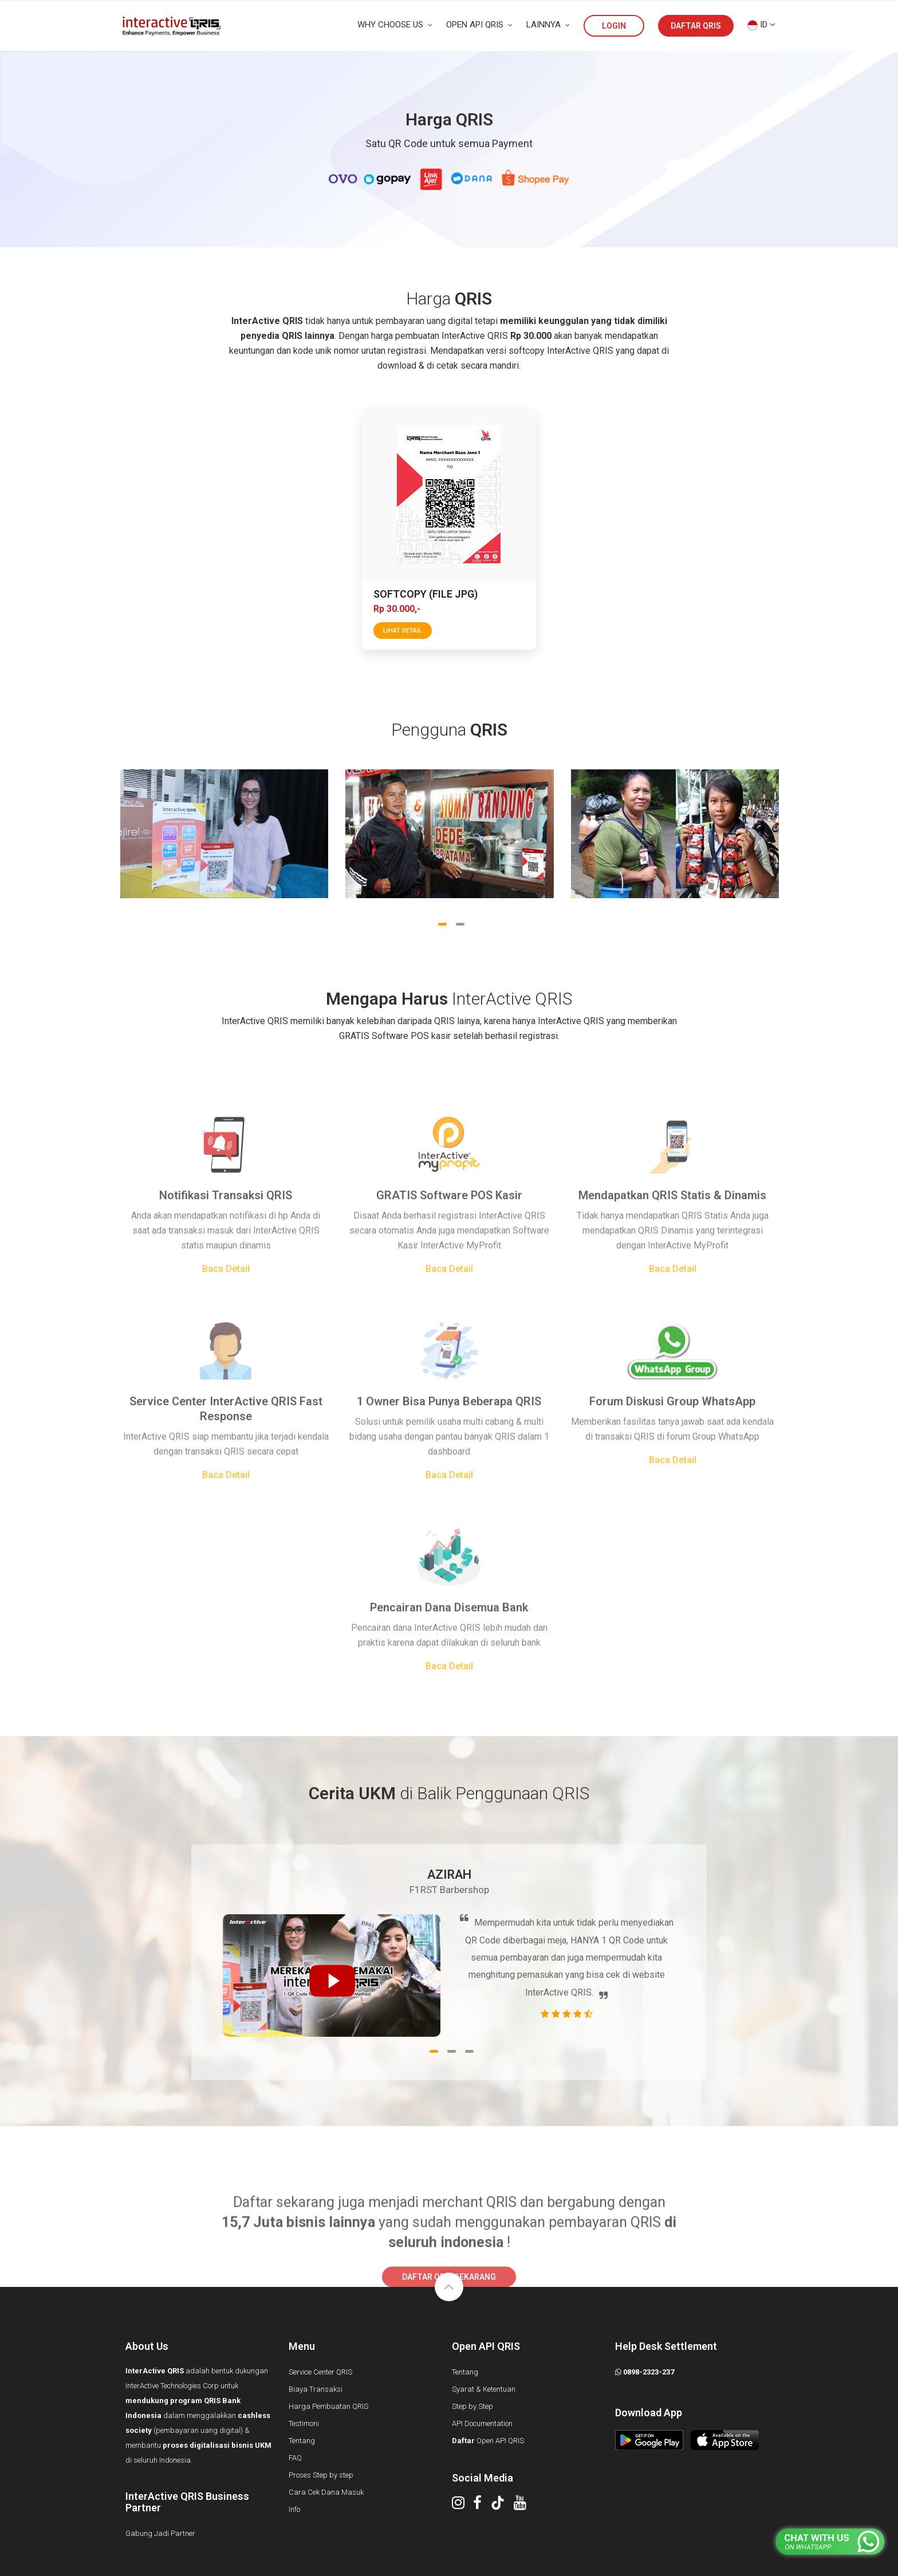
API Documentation (482, 2423)
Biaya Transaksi (315, 2389)
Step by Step (472, 2406)
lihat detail (402, 630)
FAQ (295, 2457)
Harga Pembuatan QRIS (328, 2406)
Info (294, 2509)
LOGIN (614, 25)
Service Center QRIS (320, 2372)
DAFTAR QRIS (696, 25)
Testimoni (304, 2423)
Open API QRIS (488, 2440)
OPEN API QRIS (479, 24)
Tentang (302, 2440)
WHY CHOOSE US (394, 24)
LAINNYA (548, 24)
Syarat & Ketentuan (483, 2389)
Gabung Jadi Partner (160, 2533)
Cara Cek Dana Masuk (326, 2492)
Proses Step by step (321, 2475)
